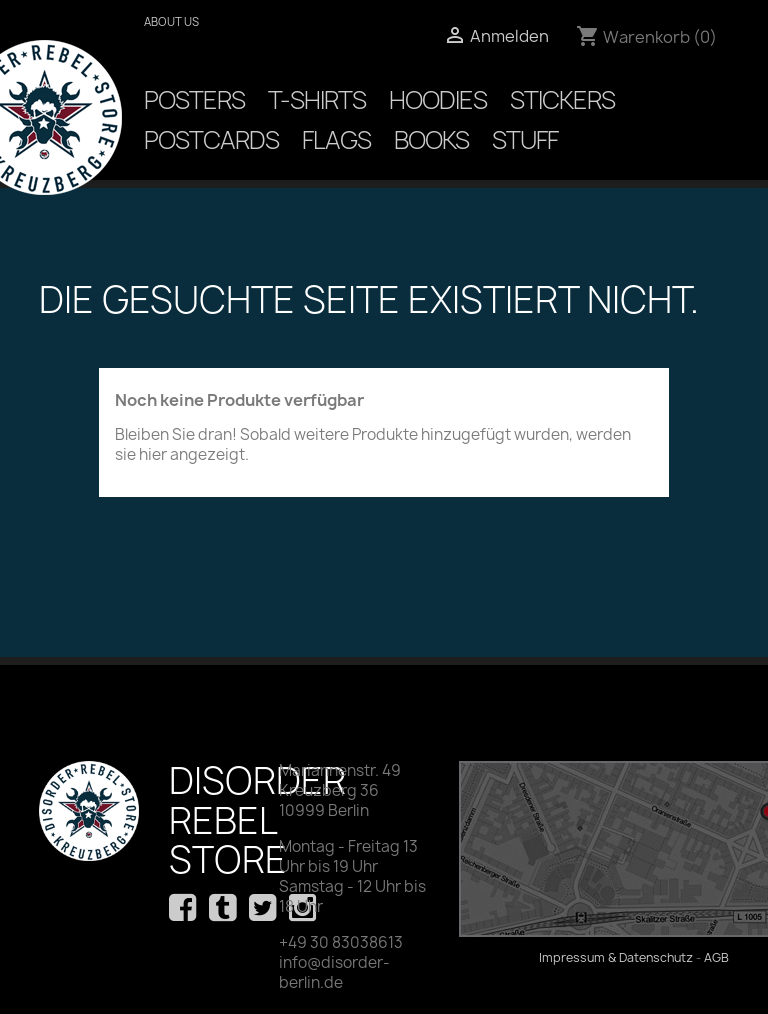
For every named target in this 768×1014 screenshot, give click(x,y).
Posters (194, 100)
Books (431, 140)
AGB (716, 957)
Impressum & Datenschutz (616, 957)
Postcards (211, 140)
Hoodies (438, 100)
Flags (336, 140)
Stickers (562, 100)
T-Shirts (317, 100)
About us (171, 21)
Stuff (525, 140)
